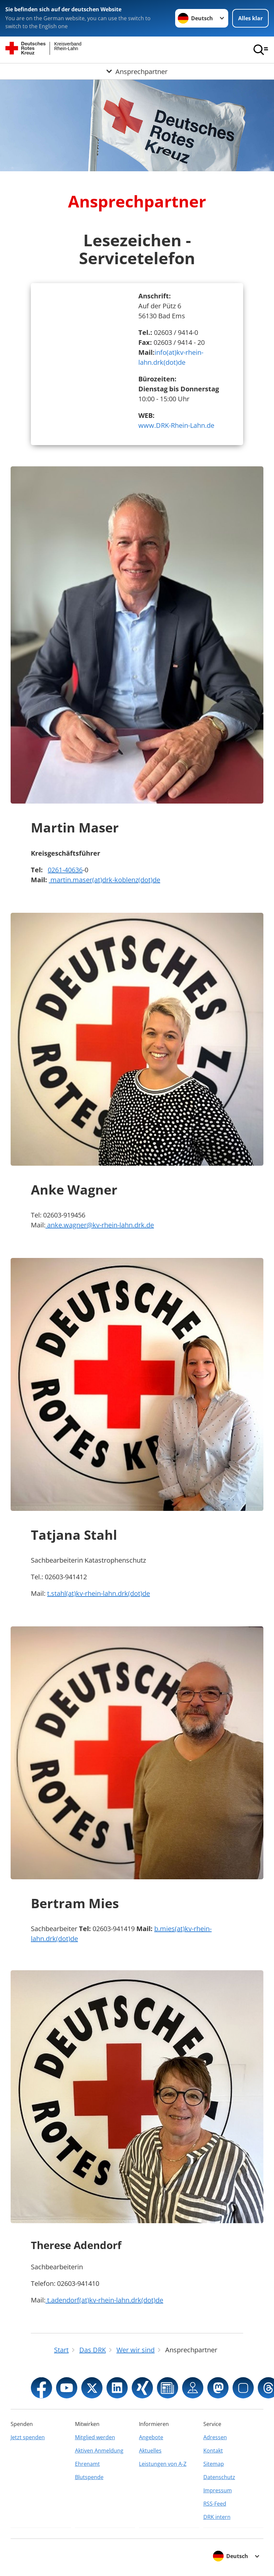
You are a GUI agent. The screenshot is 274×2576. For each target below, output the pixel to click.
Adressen (215, 2437)
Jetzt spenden (28, 2437)
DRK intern (217, 2517)
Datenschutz (219, 2477)
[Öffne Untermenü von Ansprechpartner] (137, 71)
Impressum (217, 2490)
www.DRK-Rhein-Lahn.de (176, 425)
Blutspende (89, 2477)
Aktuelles (150, 2450)
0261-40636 (65, 869)
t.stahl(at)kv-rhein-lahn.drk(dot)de (98, 1593)
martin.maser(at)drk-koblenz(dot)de (104, 879)
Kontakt (213, 2450)
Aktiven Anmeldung (99, 2450)
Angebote (151, 2437)
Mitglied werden (95, 2437)
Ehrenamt (87, 2463)
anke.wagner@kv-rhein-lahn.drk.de (99, 1224)
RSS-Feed (214, 2503)
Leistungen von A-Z (162, 2463)
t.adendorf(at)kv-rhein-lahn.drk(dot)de (104, 2300)
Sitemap (213, 2463)
